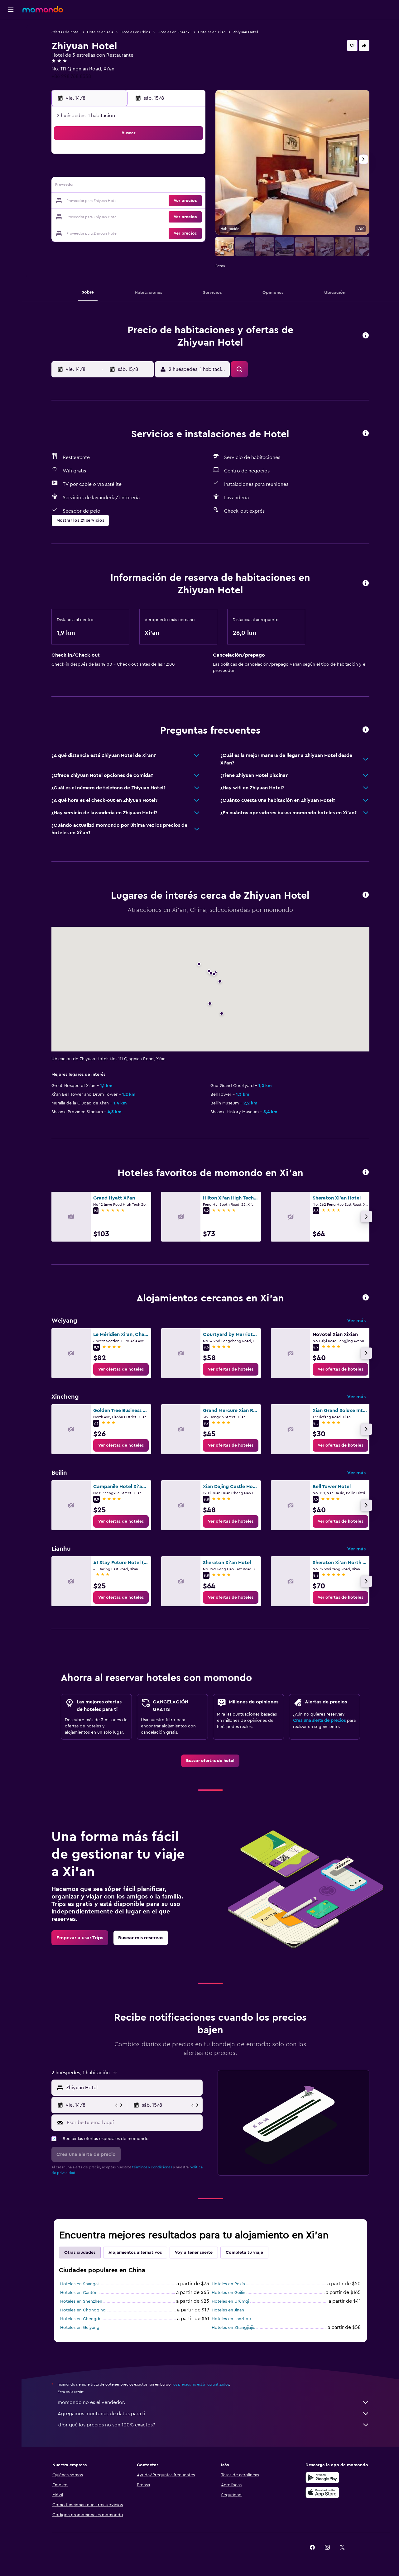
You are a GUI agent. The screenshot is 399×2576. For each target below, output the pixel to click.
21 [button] (159, 201)
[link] (121, 1369)
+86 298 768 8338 (71, 76)
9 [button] (189, 171)
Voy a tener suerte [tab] (194, 2252)
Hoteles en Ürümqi (230, 2301)
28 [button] (159, 216)
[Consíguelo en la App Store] (322, 2492)
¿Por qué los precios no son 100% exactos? (213, 2425)
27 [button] (144, 216)
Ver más (356, 1320)
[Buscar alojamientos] (10, 42)
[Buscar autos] (10, 55)
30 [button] (189, 216)
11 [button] (114, 186)
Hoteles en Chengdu (81, 2319)
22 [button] (174, 201)
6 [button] (144, 171)
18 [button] (114, 201)
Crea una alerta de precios (319, 1720)
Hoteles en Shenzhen (81, 2301)
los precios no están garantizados (200, 2384)
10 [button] (99, 186)
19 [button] (129, 201)
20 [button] (144, 201)
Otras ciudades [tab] (79, 2252)
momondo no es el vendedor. (213, 2402)
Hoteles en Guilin (228, 2293)
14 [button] (159, 186)
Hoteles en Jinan (228, 2310)
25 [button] (114, 216)
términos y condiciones (152, 2167)
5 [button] (129, 171)
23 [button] (189, 201)
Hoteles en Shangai (79, 2284)
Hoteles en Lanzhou (231, 2319)
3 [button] (99, 171)
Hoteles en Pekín (228, 2284)
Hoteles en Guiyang (79, 2327)
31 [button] (99, 231)
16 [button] (189, 186)
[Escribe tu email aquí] (133, 2122)
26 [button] (129, 216)
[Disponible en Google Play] (322, 2477)
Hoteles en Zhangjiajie (233, 2327)
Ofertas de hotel (65, 32)
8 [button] (174, 171)
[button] (10, 10)
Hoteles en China (135, 32)
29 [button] (174, 216)
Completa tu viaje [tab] (244, 2252)
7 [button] (159, 171)
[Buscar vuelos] (10, 28)
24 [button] (99, 216)
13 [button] (144, 186)
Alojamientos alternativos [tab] (135, 2252)
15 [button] (174, 186)
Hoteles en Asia (100, 32)
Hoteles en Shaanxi (174, 32)
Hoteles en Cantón (79, 2293)
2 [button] (189, 156)
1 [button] (174, 156)
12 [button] (129, 186)
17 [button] (99, 201)
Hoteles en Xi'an (212, 32)
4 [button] (114, 171)
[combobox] (133, 2087)
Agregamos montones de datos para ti (213, 2413)
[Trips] (10, 72)
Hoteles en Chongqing (83, 2310)
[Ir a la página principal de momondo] (42, 9)
